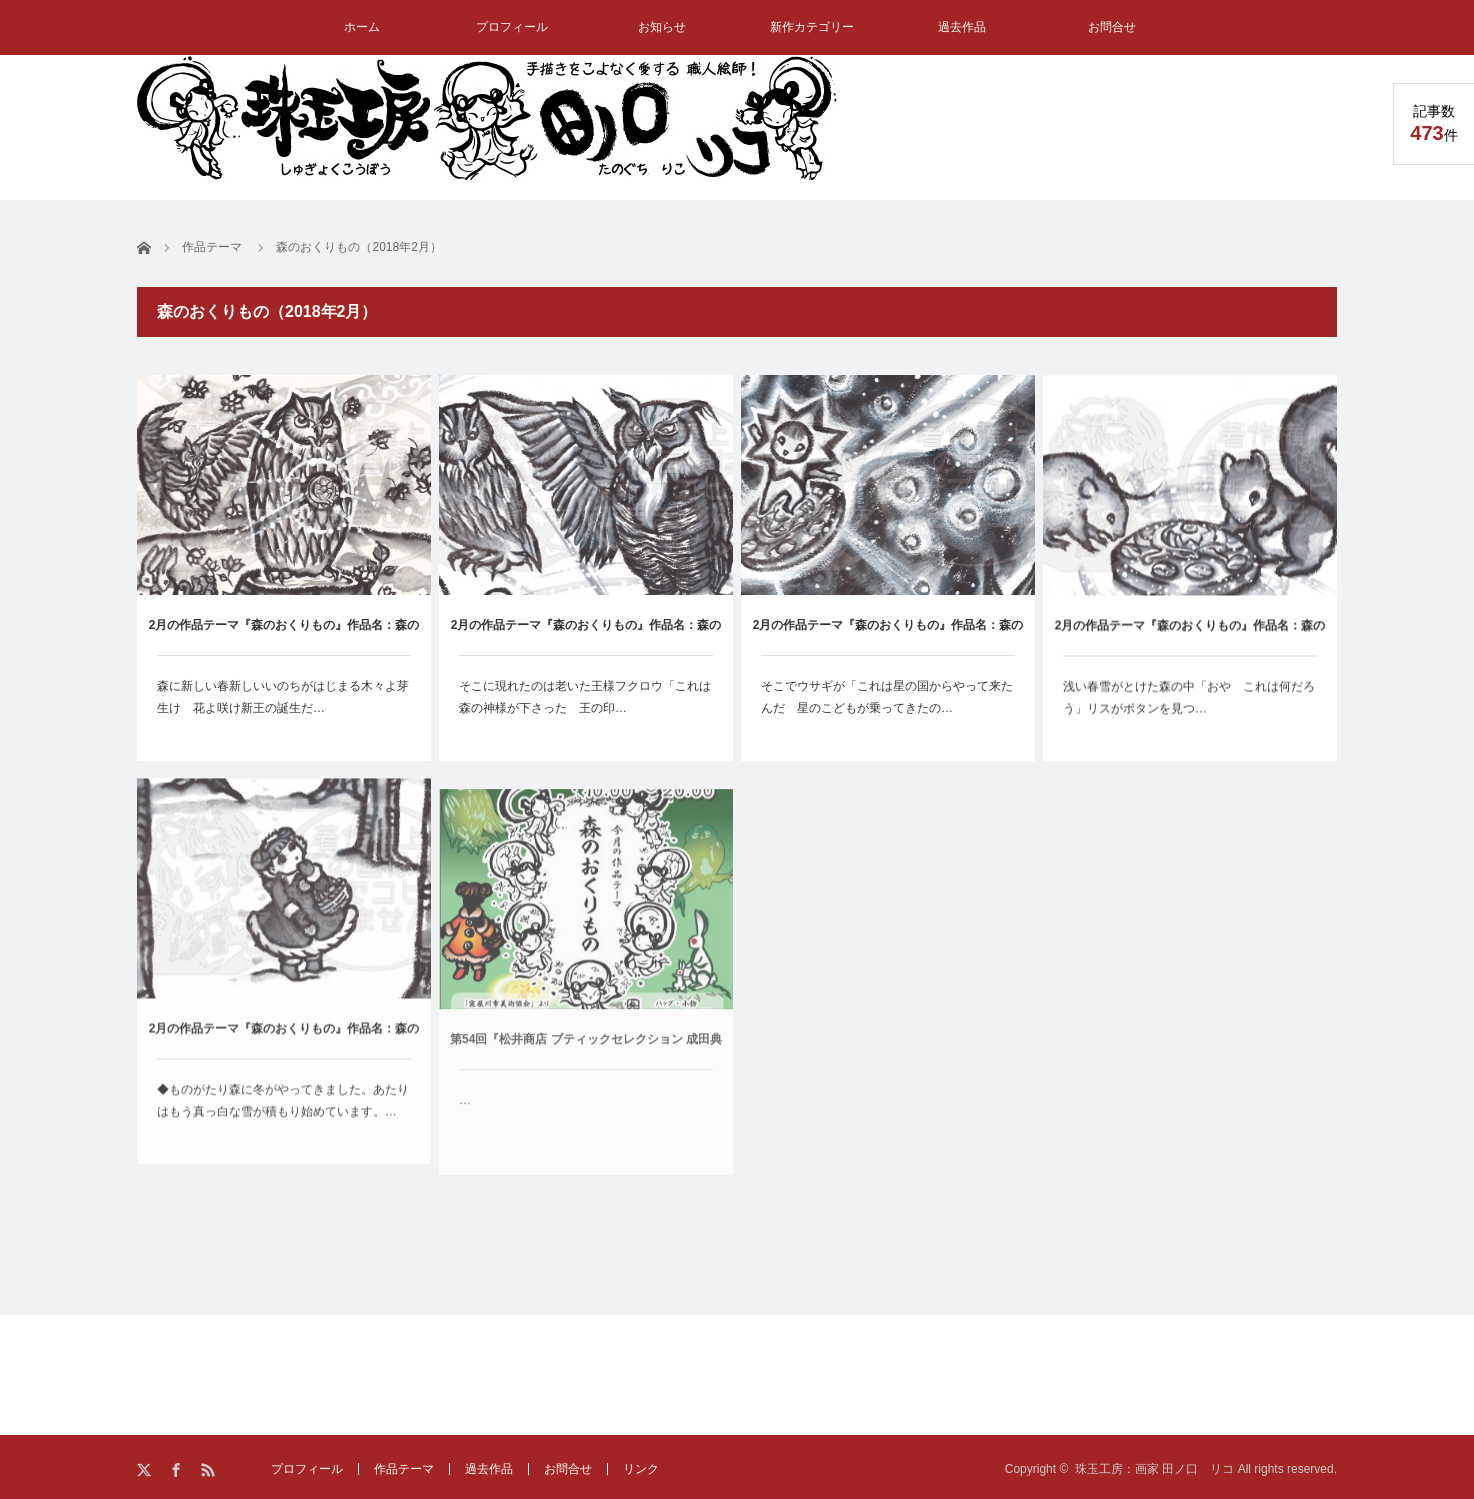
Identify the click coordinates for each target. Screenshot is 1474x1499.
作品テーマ (404, 1469)
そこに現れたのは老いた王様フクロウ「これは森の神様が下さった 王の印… (585, 697)
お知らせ (662, 27)
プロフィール (512, 27)
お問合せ (1112, 27)
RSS (209, 1470)
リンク (641, 1469)
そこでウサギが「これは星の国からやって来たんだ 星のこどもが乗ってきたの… (887, 698)
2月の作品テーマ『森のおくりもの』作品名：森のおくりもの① (284, 1052)
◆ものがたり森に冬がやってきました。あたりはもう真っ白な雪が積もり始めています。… (283, 1113)
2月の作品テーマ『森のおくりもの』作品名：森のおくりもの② (1190, 641)
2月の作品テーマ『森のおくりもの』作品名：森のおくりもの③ (888, 637)
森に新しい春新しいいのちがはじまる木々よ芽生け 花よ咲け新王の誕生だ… (283, 697)
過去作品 (962, 27)
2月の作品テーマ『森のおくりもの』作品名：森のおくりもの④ (586, 636)
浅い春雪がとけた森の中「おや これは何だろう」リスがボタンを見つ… (1189, 702)
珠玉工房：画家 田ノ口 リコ (1154, 1469)
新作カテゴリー (812, 27)
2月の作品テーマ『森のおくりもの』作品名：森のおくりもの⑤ (284, 636)
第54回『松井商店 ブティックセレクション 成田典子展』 (586, 1076)
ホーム (362, 27)
